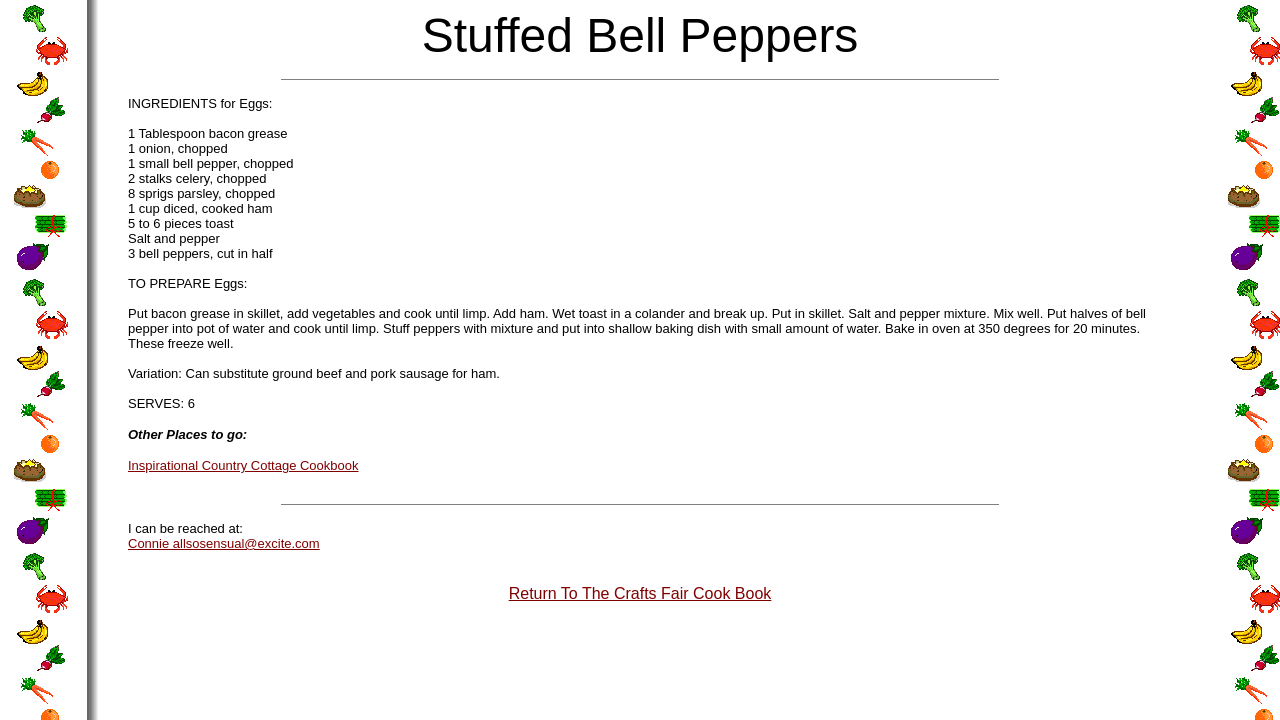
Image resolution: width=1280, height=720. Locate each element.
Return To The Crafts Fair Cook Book (640, 593)
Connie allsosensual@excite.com (224, 543)
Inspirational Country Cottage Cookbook (243, 465)
